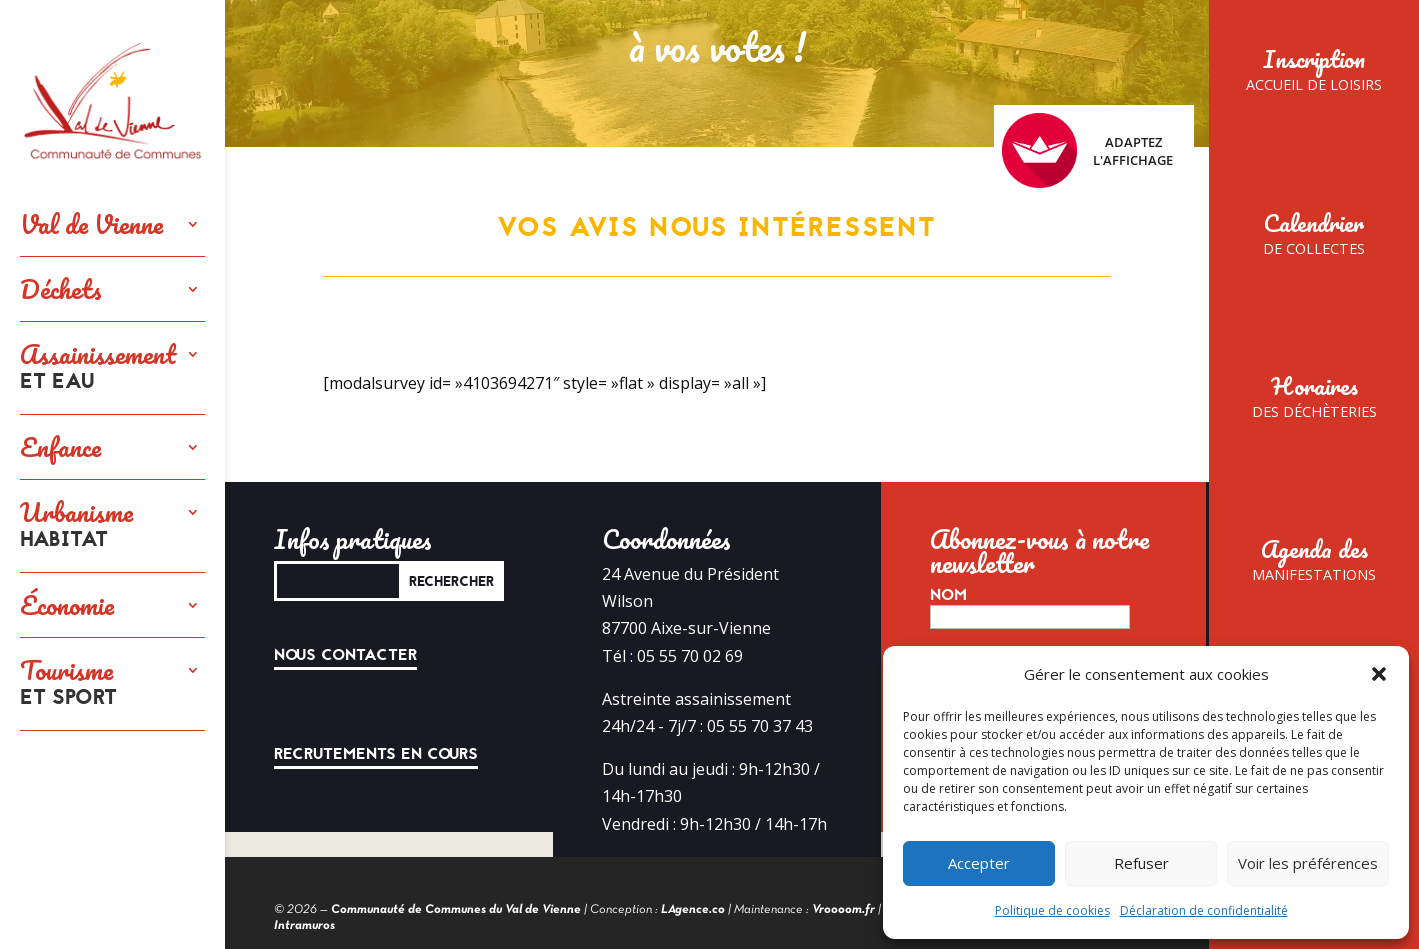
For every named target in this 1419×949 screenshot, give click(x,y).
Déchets (61, 289)
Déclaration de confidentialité (1204, 910)
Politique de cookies (1052, 910)
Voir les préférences (1308, 863)
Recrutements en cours (376, 754)
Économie (67, 605)
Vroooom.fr (843, 910)
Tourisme (68, 684)
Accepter (979, 863)
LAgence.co (693, 910)
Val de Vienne (91, 224)
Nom (948, 595)
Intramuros (304, 926)
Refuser (1141, 863)
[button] (1379, 674)
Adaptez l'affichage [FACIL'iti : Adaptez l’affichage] (1087, 150)
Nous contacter (345, 655)
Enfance (60, 447)
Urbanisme (76, 526)
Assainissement (98, 368)
